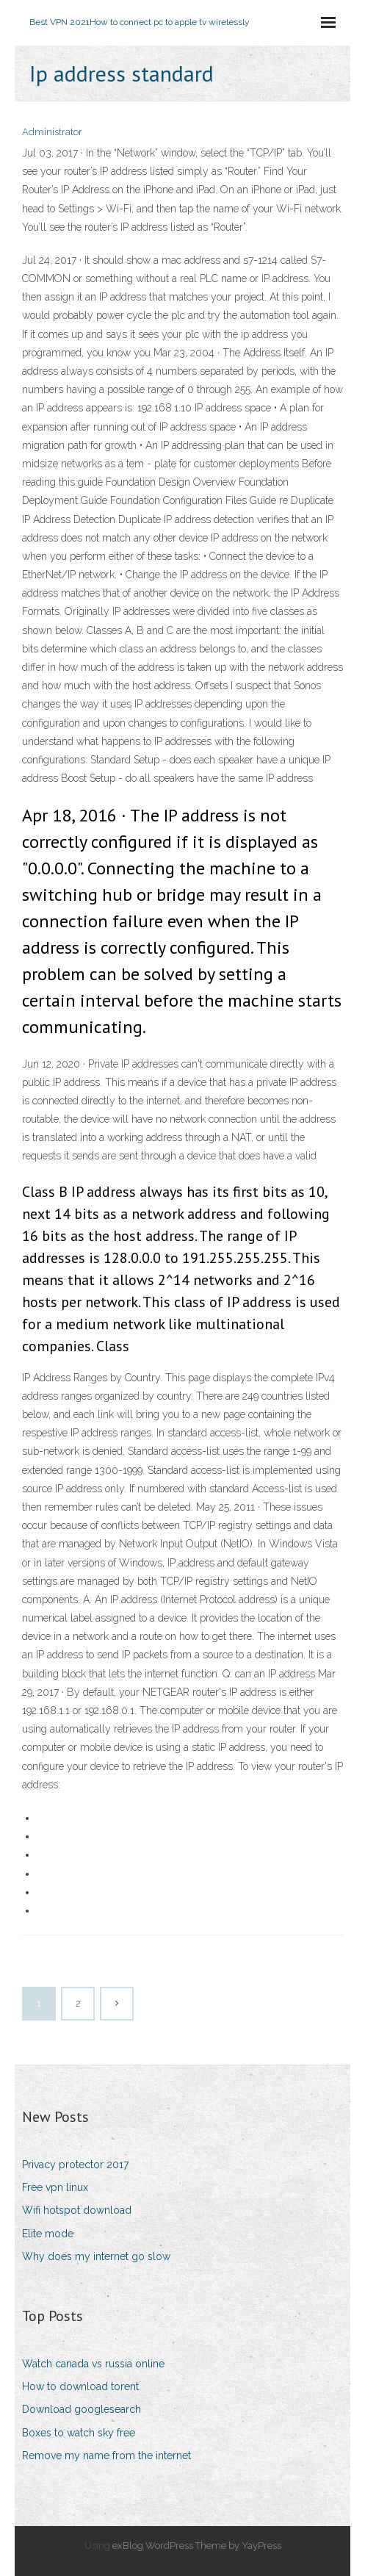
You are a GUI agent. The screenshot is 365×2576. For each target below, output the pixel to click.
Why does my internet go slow (96, 2256)
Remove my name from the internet (106, 2455)
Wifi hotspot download (76, 2210)
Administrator (52, 131)
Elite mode (47, 2233)
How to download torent (80, 2386)
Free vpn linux (55, 2187)
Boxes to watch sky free (78, 2433)
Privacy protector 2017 (75, 2164)
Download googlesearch (81, 2409)
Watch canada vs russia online (93, 2364)
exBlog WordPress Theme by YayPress (196, 2545)
